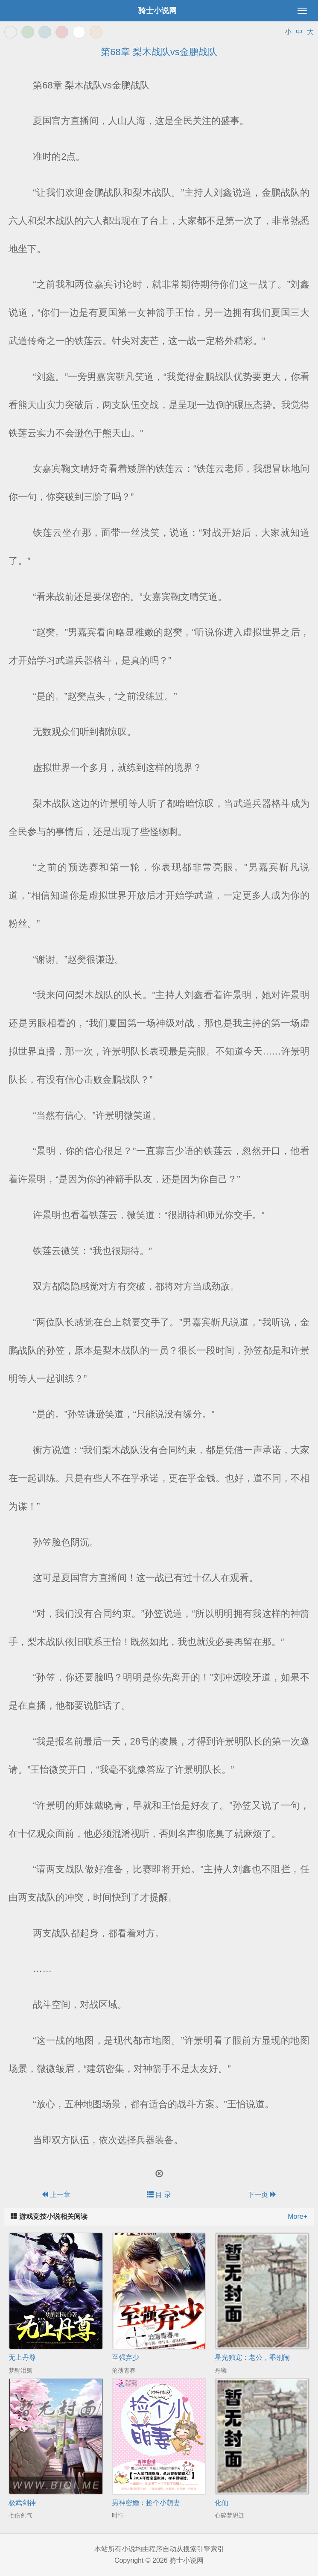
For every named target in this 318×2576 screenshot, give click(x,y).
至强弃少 (125, 2357)
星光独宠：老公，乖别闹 (252, 2357)
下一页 (262, 2194)
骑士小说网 (157, 10)
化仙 (221, 2502)
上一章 (55, 2194)
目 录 (159, 2194)
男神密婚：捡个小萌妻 (146, 2502)
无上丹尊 (22, 2357)
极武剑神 (22, 2502)
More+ (297, 2216)
